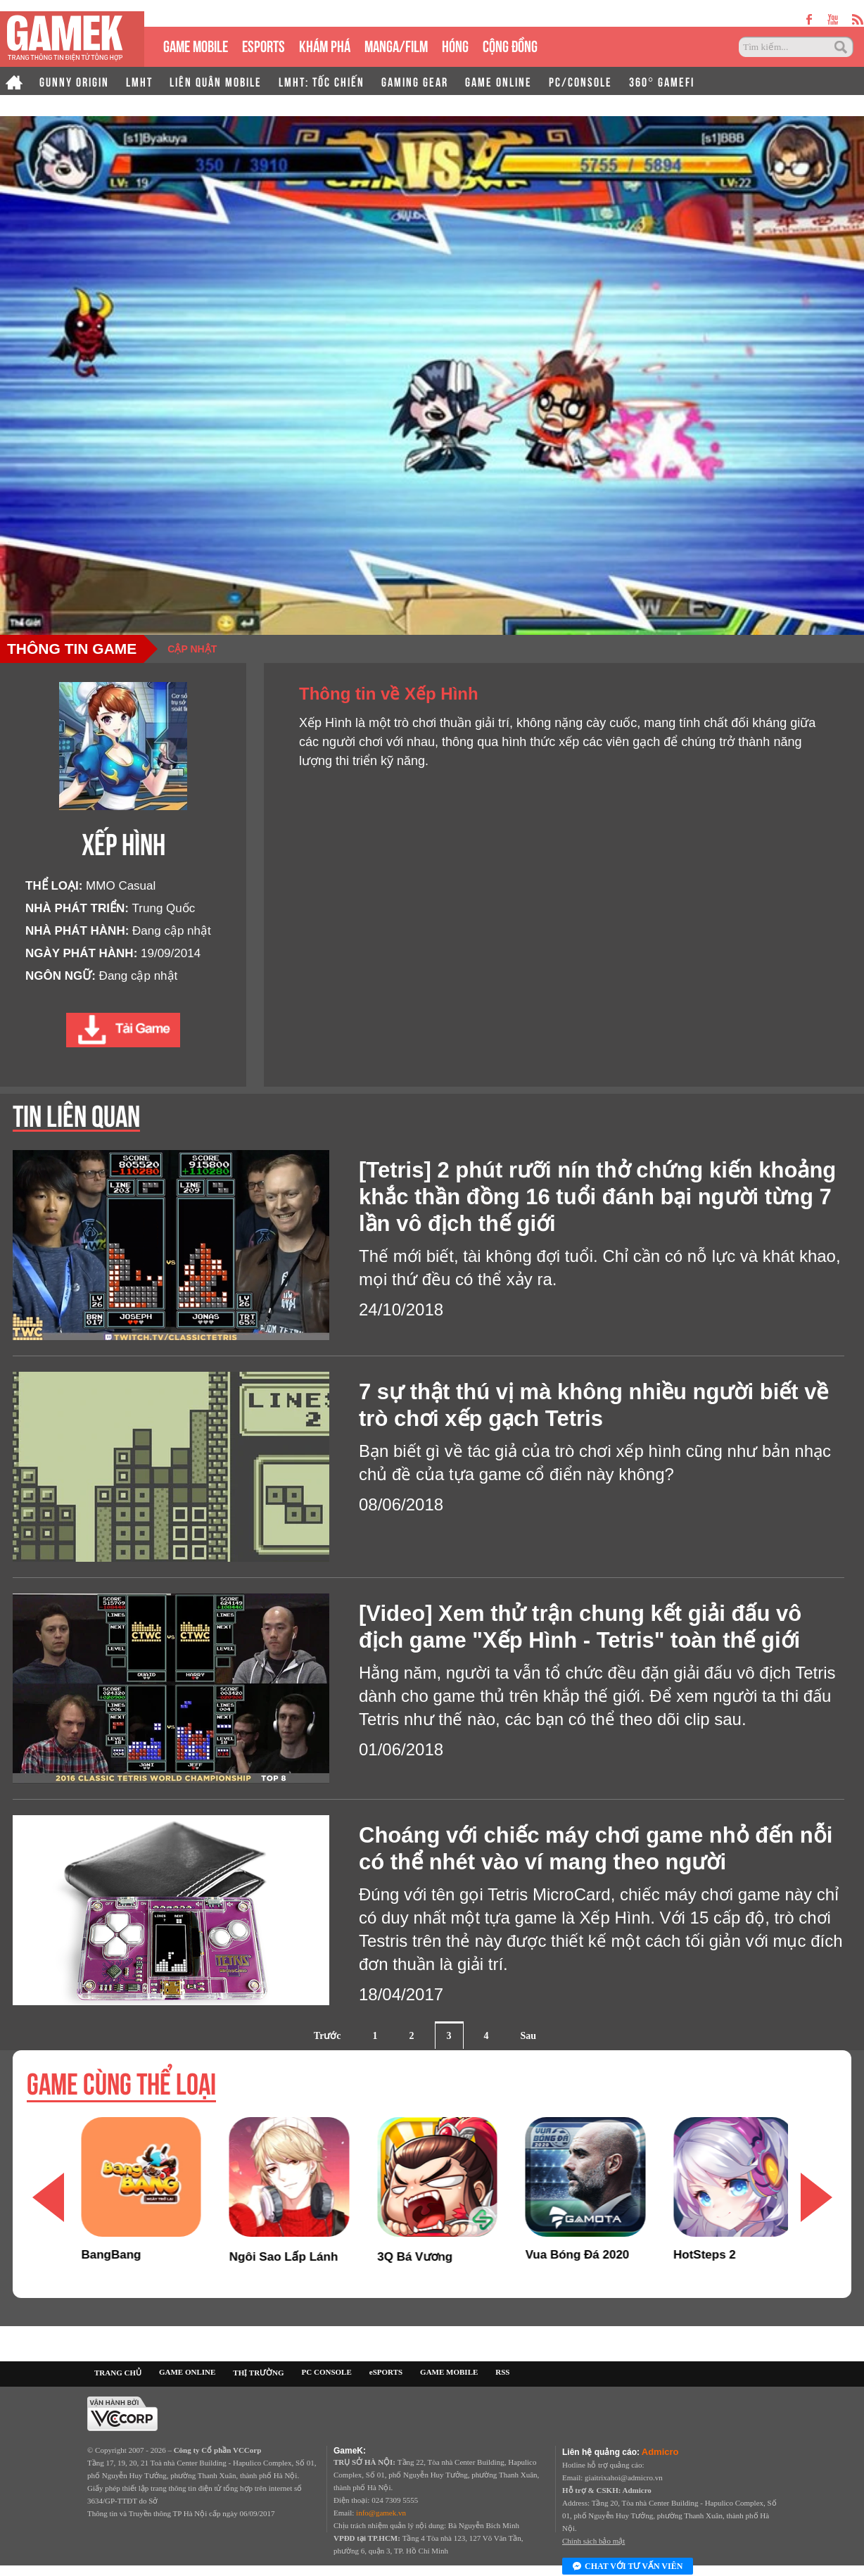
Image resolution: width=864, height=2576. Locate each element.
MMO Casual (120, 885)
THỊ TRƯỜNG (258, 2372)
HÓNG (455, 44)
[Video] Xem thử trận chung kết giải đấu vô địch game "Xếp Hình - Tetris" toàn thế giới (580, 1627)
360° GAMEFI (661, 81)
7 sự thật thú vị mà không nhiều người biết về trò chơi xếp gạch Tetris (593, 1405)
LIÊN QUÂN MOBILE (216, 81)
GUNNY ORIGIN (74, 81)
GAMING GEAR (414, 81)
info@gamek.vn (381, 2512)
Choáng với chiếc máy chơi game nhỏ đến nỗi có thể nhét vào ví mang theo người (595, 1848)
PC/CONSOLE (580, 81)
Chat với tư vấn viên (627, 2567)
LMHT (139, 81)
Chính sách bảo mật (593, 2541)
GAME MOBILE (195, 44)
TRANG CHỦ (117, 2372)
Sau (529, 2036)
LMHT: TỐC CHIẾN (321, 81)
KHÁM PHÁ (324, 44)
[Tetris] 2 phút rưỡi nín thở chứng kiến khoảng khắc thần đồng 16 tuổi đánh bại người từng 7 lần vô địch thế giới (597, 1197)
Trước (327, 2036)
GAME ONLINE (498, 81)
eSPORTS (263, 44)
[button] (816, 2197)
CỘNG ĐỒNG (510, 44)
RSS (502, 2372)
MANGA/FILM (396, 44)
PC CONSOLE (327, 2372)
